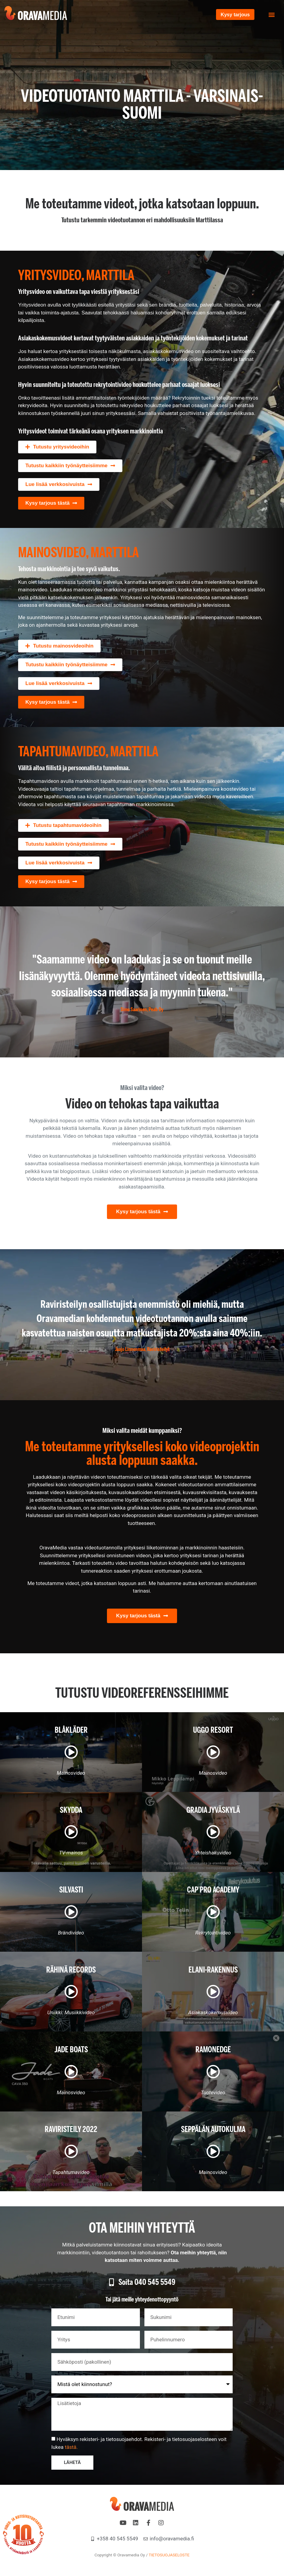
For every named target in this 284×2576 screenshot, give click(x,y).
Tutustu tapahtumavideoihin (67, 825)
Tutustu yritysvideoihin (61, 447)
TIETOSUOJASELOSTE (169, 2556)
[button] (271, 15)
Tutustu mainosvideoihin (63, 646)
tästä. (71, 2448)
